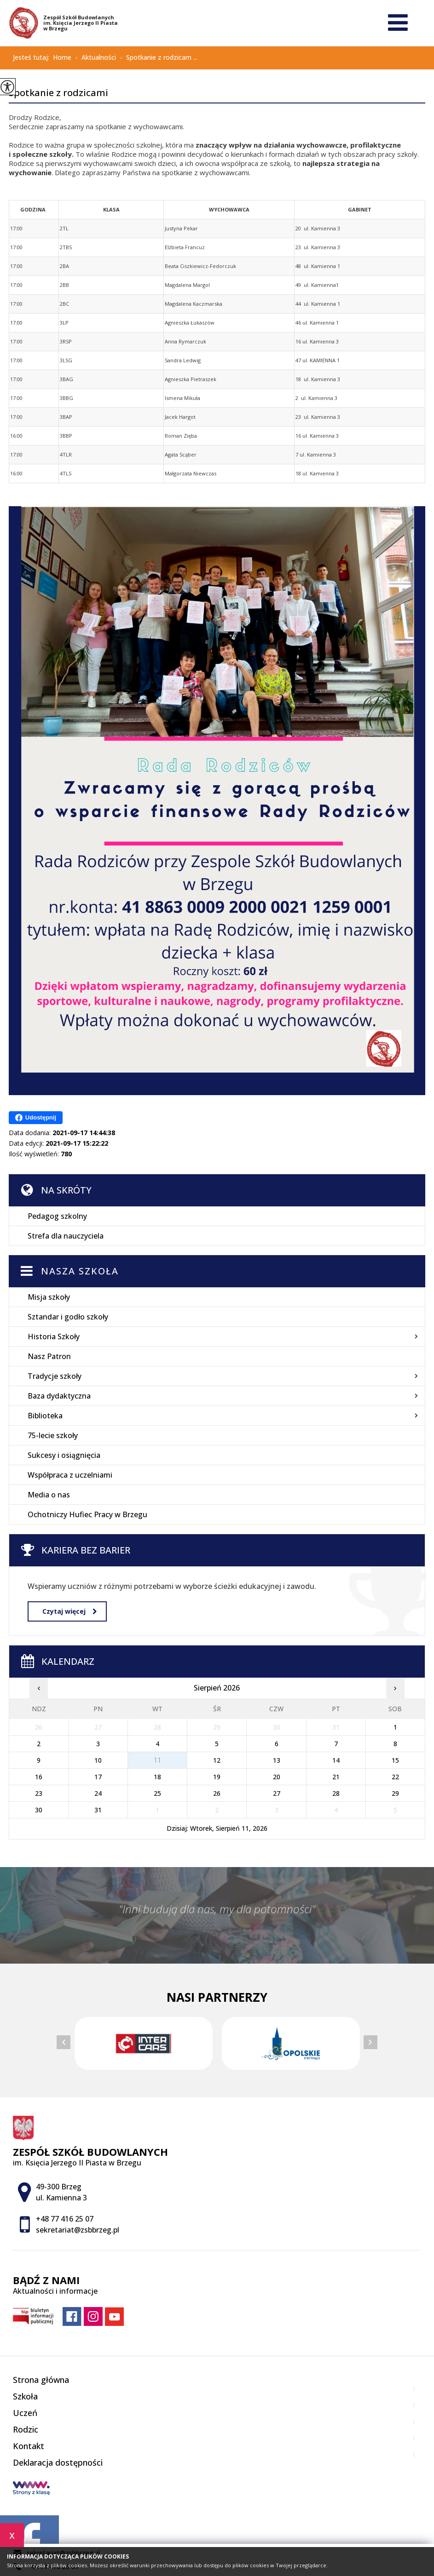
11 (157, 1760)
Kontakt (28, 2446)
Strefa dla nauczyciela (66, 1236)
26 (216, 1793)
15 (395, 1760)
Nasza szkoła (80, 1271)
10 (98, 1760)
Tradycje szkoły (54, 1376)
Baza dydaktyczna (59, 1396)
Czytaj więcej (69, 1611)
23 (38, 1793)
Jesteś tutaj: (33, 57)
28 (336, 1793)
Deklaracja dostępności (58, 2462)
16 (38, 1776)
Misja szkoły (49, 1297)
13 (276, 1760)
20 (276, 1776)
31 (98, 1809)
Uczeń (25, 2413)
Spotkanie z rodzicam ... (156, 58)
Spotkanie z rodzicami (58, 93)
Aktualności (93, 58)
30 (38, 1809)
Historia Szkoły (54, 1336)
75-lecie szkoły (53, 1435)
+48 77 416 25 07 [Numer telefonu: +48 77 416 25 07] (64, 2219)
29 (395, 1793)
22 (395, 1776)
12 (216, 1760)
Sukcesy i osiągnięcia (64, 1455)
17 (98, 1776)
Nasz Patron (49, 1356)
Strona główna (41, 2380)
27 (276, 1793)
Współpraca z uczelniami (70, 1475)
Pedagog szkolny (57, 1216)
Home (62, 57)
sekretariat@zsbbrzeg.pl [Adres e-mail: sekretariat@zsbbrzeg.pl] (77, 2230)
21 (336, 1776)
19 (216, 1776)
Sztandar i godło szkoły (68, 1317)
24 (98, 1793)
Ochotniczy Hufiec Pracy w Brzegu (87, 1514)
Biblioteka (45, 1416)
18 (157, 1776)
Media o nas (49, 1495)
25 (157, 1793)
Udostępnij (35, 1117)
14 (336, 1760)
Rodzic (25, 2429)
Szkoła (25, 2396)
